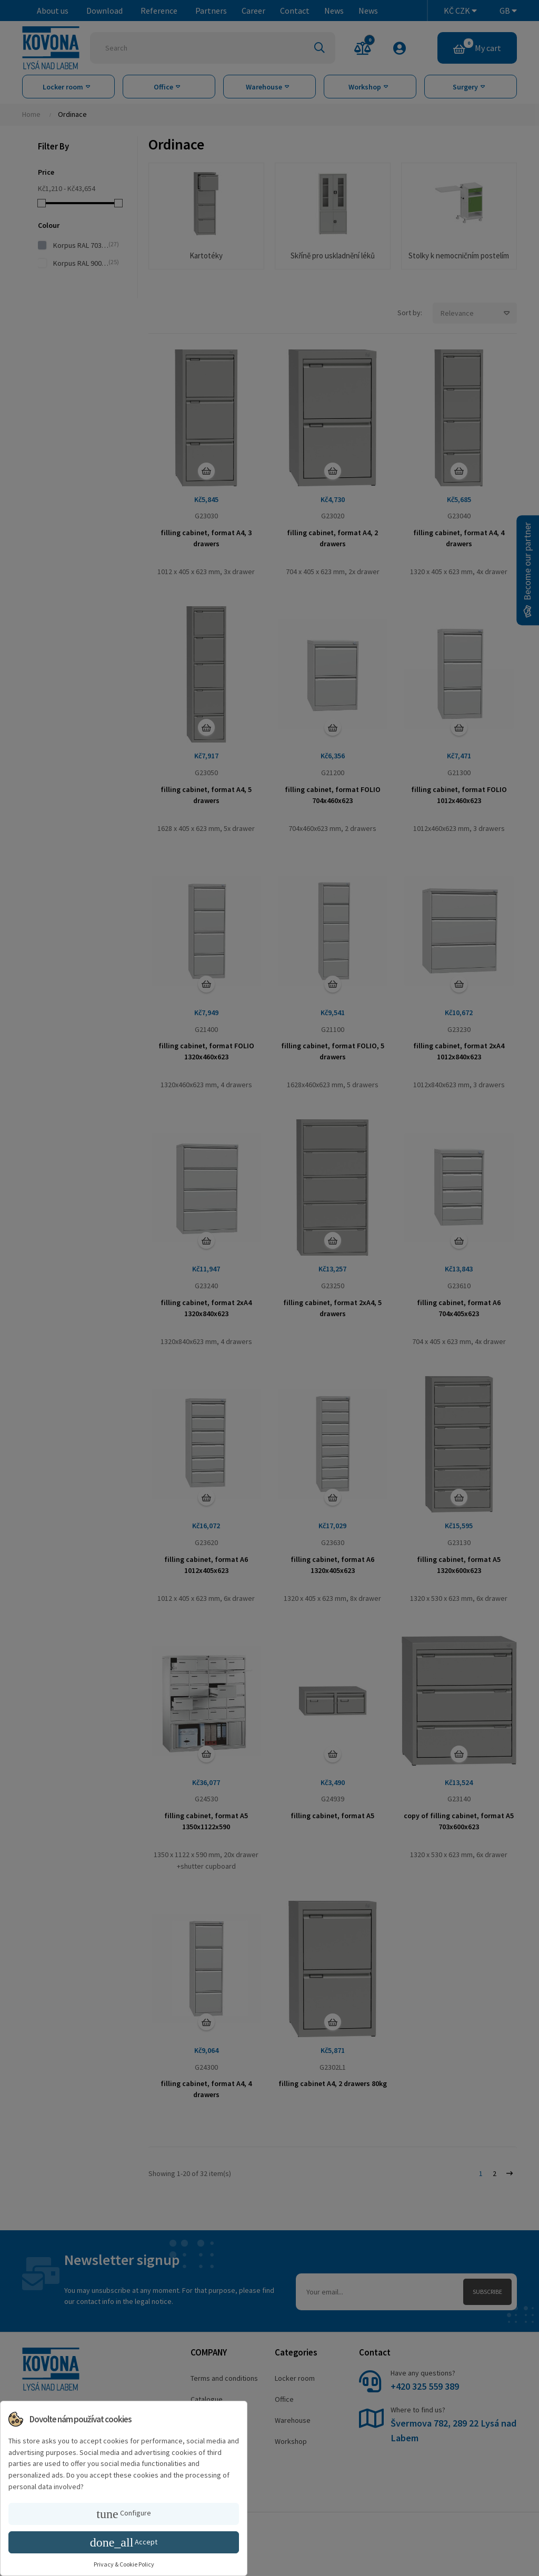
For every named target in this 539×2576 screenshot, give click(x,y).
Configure (123, 2514)
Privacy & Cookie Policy (124, 2564)
